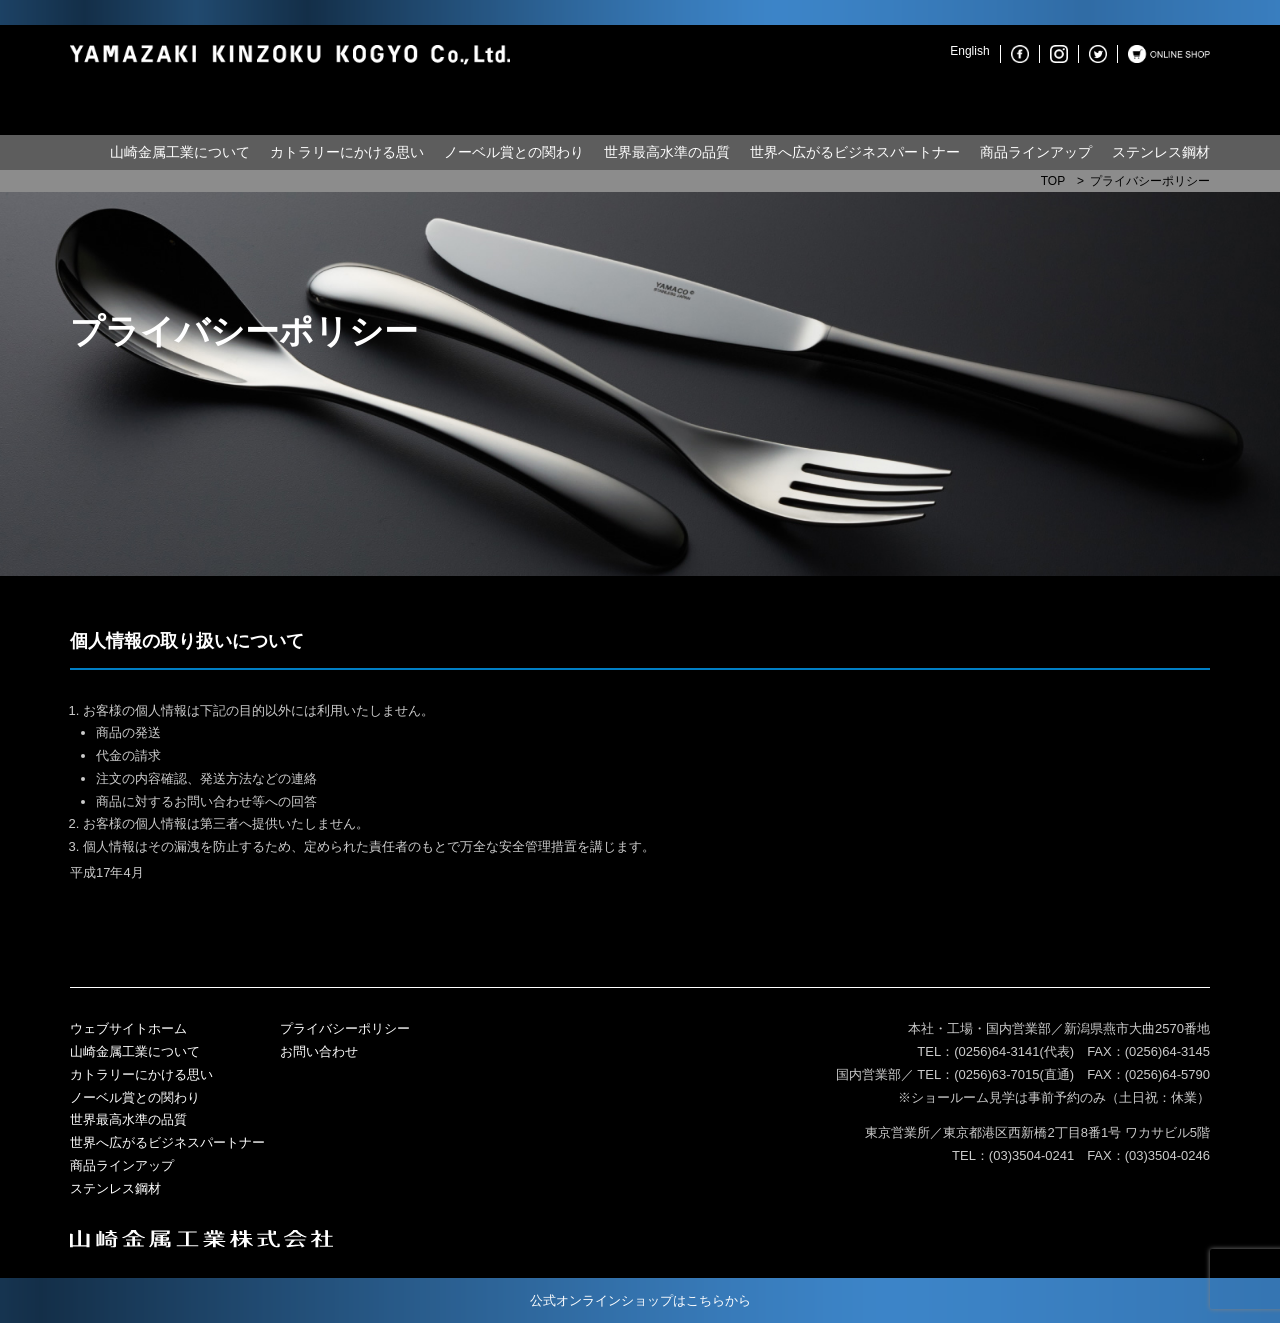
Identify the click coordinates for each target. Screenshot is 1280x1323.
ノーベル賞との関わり (514, 152)
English (969, 51)
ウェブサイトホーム (128, 1028)
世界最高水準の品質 (667, 152)
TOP (1053, 181)
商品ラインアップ (1036, 152)
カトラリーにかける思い (347, 152)
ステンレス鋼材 (1161, 152)
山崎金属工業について (180, 152)
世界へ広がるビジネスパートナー (855, 152)
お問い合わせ (319, 1051)
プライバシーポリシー (345, 1028)
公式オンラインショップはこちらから (640, 1300)
